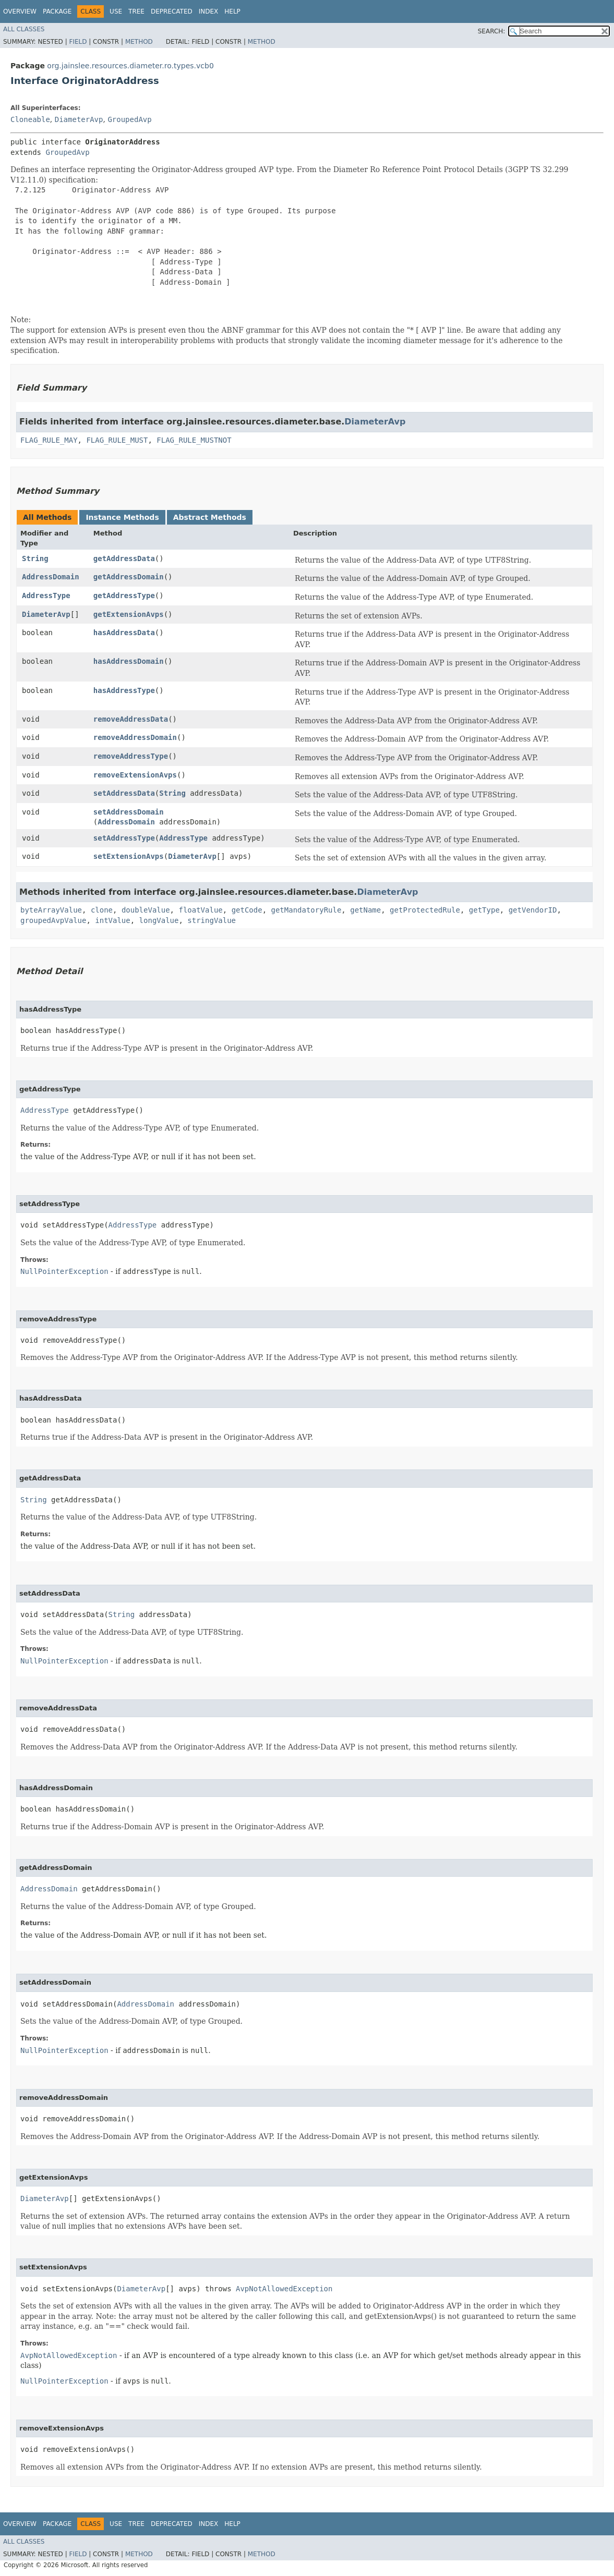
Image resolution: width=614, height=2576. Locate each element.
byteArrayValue (51, 910)
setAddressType (124, 838)
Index (209, 11)
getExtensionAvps (128, 614)
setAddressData (124, 793)
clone (102, 910)
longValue (159, 920)
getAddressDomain (128, 577)
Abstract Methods (209, 517)
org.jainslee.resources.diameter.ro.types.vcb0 (130, 66)
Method (139, 41)
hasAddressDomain (128, 661)
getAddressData (124, 558)
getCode (247, 910)
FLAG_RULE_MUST (117, 440)
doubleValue (146, 910)
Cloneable (30, 119)
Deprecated (171, 11)
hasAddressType (124, 690)
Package (57, 11)
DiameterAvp (79, 119)
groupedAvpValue (53, 920)
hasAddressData (124, 632)
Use (116, 11)
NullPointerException (64, 1271)
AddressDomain (50, 577)
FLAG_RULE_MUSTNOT (193, 440)
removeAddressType (130, 756)
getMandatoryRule (306, 910)
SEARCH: (491, 31)
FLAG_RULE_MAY (49, 440)
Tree (136, 11)
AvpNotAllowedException (284, 2289)
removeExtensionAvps (135, 775)
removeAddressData (130, 719)
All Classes (23, 29)
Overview (20, 11)
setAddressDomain (128, 812)
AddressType (46, 595)
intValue (112, 920)
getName (365, 910)
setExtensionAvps (128, 856)
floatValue (200, 910)
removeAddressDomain (135, 737)
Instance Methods (122, 517)
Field (78, 41)
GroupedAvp (129, 119)
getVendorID (533, 910)
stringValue (211, 920)
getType (484, 910)
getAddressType (124, 595)
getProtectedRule (425, 910)
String (35, 558)
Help (232, 11)
